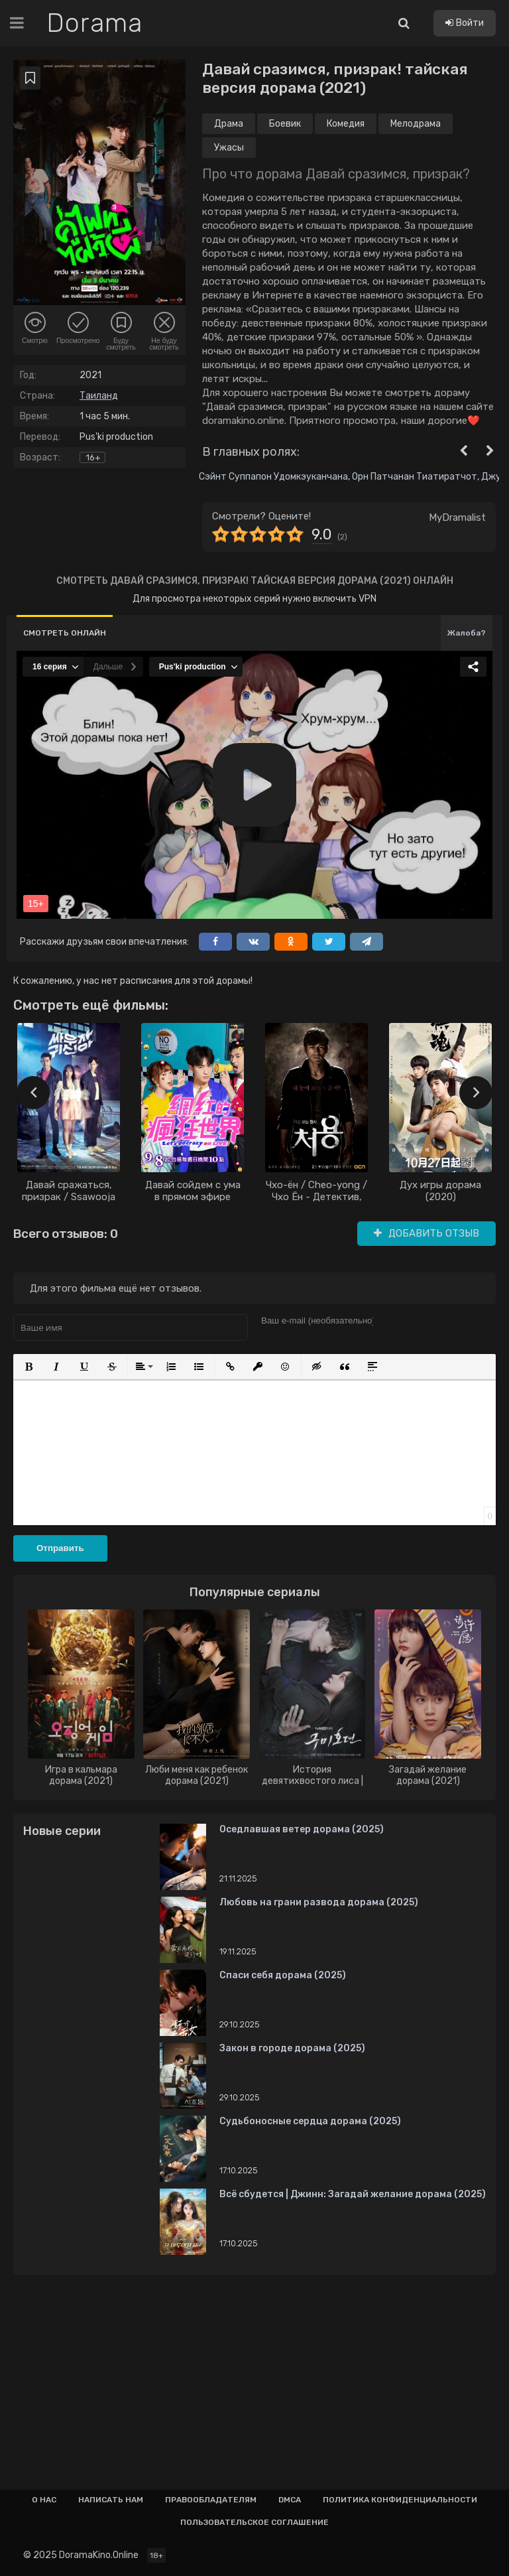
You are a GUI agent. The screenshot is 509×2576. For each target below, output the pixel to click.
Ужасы (229, 147)
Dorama (94, 23)
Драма (228, 123)
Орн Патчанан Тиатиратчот (414, 476)
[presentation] (33, 1092)
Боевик (285, 123)
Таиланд (99, 395)
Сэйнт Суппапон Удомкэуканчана (273, 476)
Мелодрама (415, 123)
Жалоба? (466, 633)
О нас (44, 2499)
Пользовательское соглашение (254, 2522)
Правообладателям (210, 2499)
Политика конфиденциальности (400, 2499)
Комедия (346, 123)
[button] (28, 1366)
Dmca (289, 2499)
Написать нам (110, 2499)
